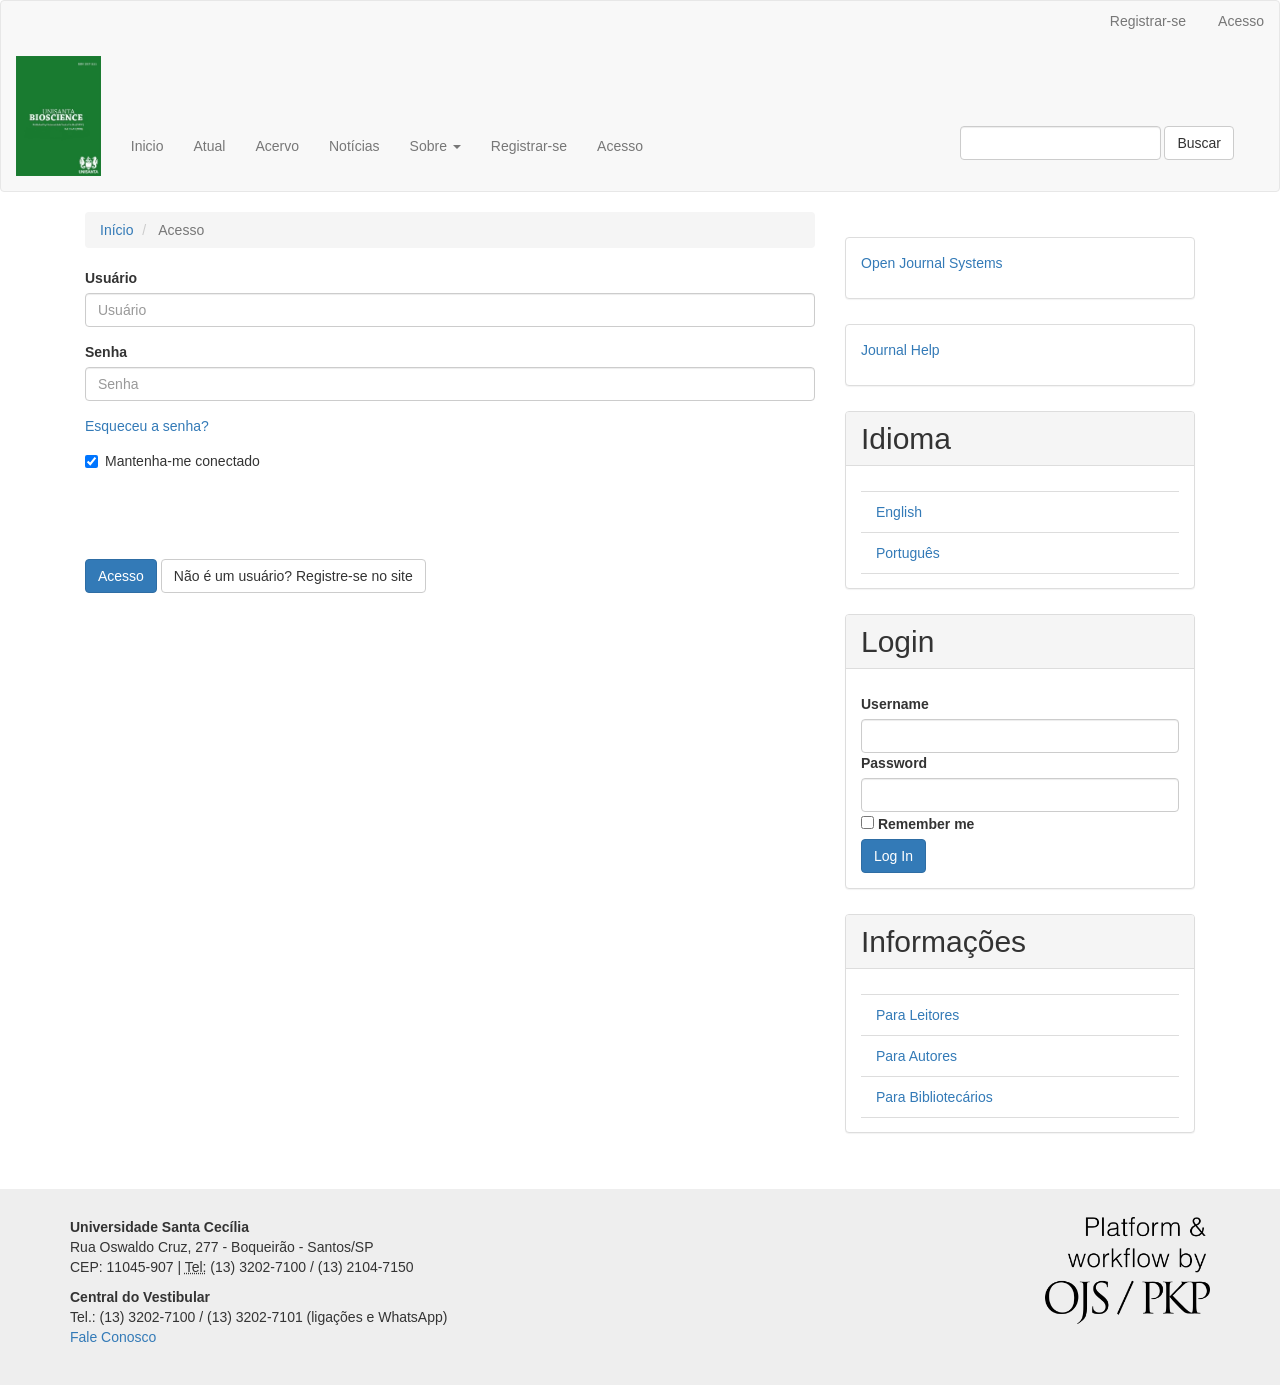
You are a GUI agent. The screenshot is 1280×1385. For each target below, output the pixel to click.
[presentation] (237, 520)
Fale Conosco (113, 1337)
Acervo (277, 146)
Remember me (926, 824)
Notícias (354, 146)
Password (894, 763)
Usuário (111, 278)
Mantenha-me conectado (172, 461)
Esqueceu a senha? (147, 426)
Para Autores (916, 1056)
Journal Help (900, 350)
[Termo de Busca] (1060, 143)
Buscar (1199, 143)
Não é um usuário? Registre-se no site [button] (293, 576)
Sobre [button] (435, 146)
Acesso (1241, 21)
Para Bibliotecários (934, 1097)
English (899, 512)
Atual (209, 146)
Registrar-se (1148, 21)
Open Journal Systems (932, 263)
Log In (893, 856)
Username (895, 704)
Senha (106, 352)
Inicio (147, 146)
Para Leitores (917, 1015)
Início (116, 230)
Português (908, 553)
